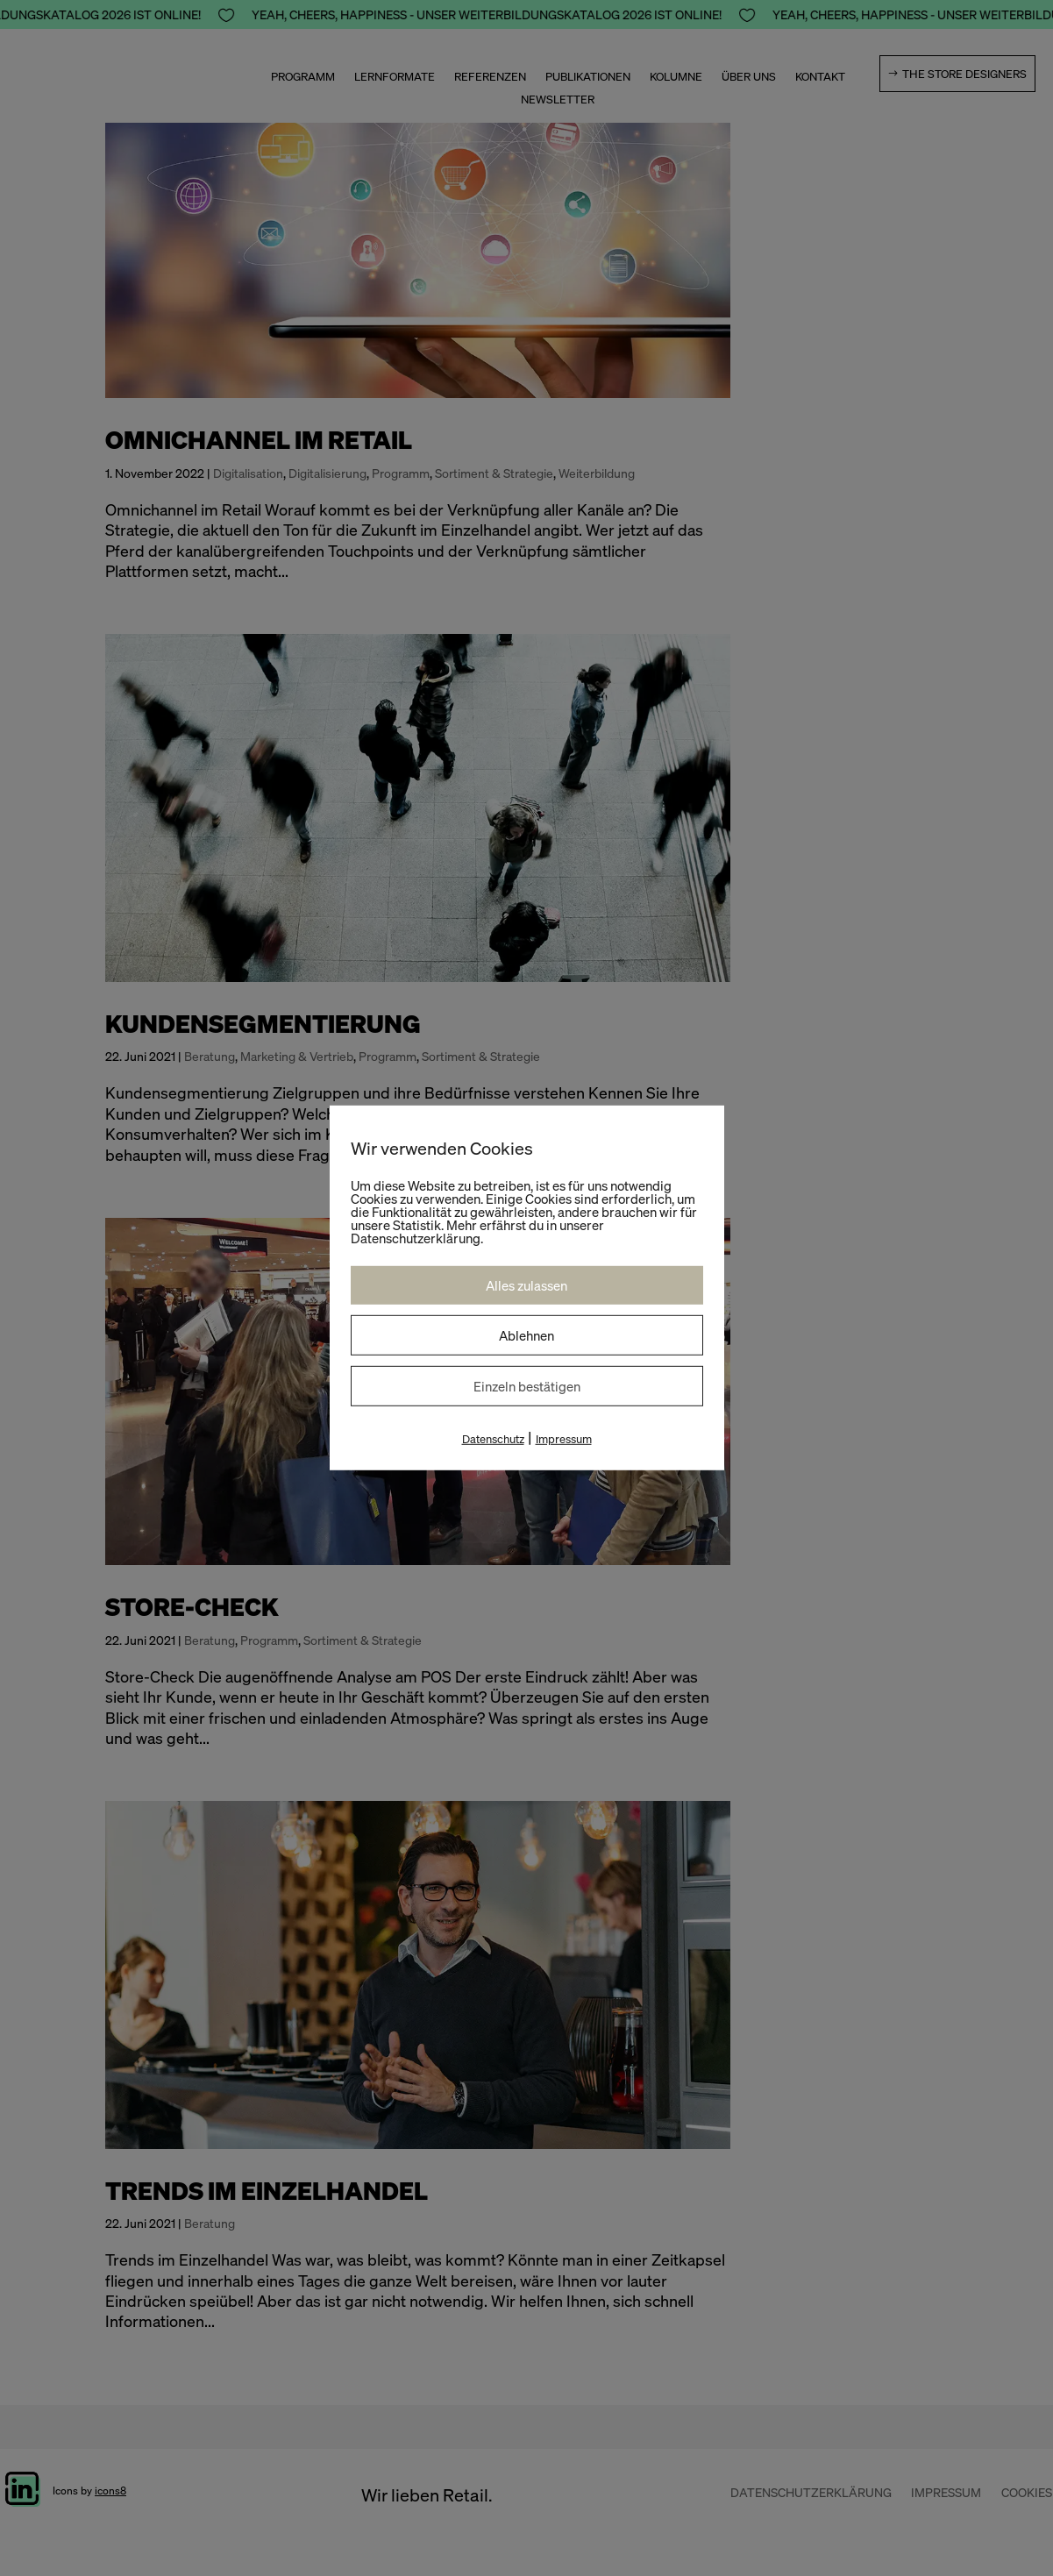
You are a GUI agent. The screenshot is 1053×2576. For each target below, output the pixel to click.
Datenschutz (493, 1439)
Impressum (564, 1439)
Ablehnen (526, 1335)
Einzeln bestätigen (526, 1386)
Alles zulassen (526, 1285)
